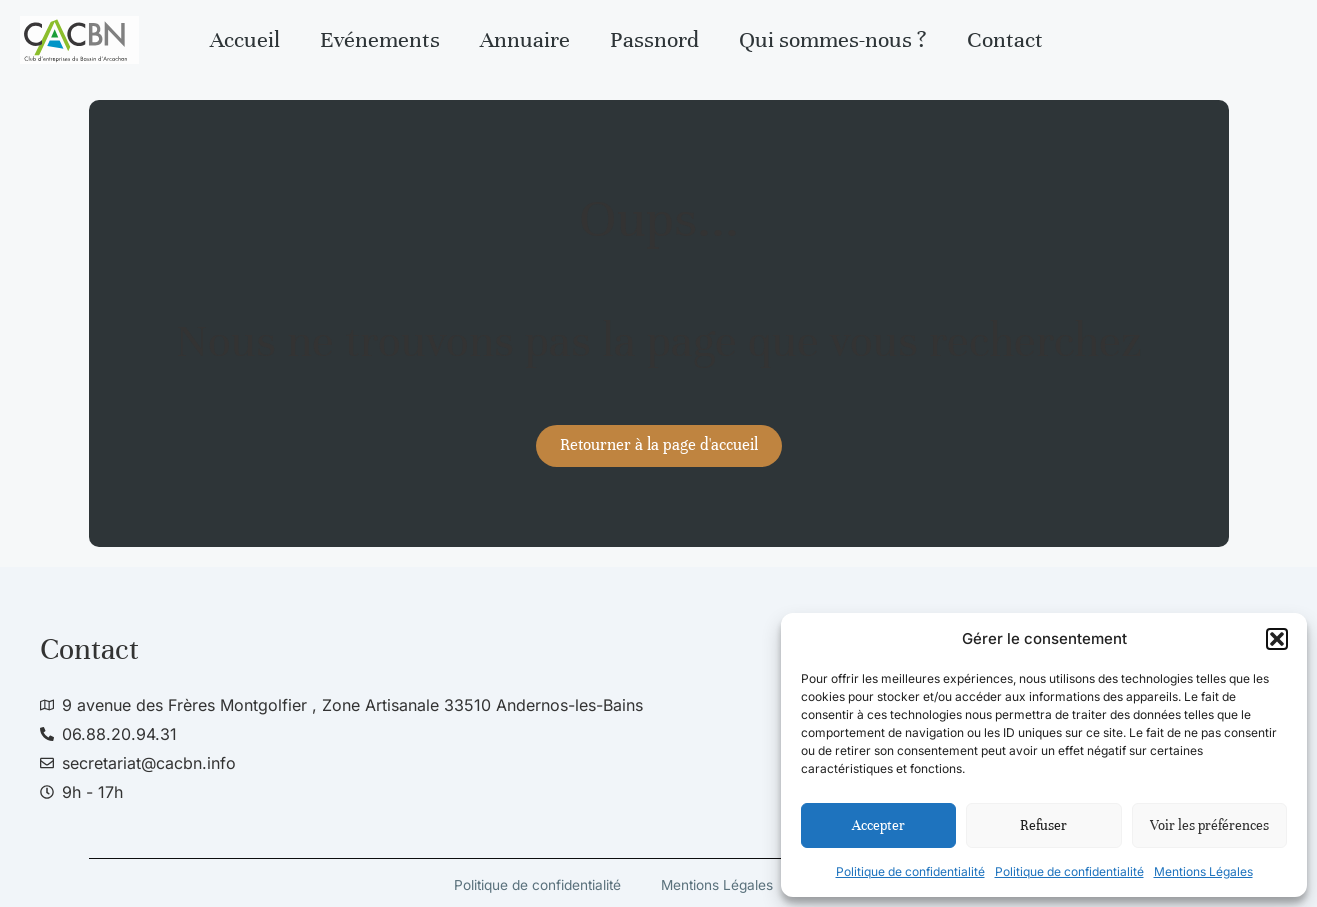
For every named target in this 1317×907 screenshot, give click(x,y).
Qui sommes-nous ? (833, 39)
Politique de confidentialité (910, 871)
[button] (1277, 639)
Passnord (654, 39)
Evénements (380, 39)
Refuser (1043, 825)
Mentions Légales (1203, 871)
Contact (1005, 39)
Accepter (878, 825)
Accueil (245, 39)
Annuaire (525, 39)
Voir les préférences (1209, 825)
